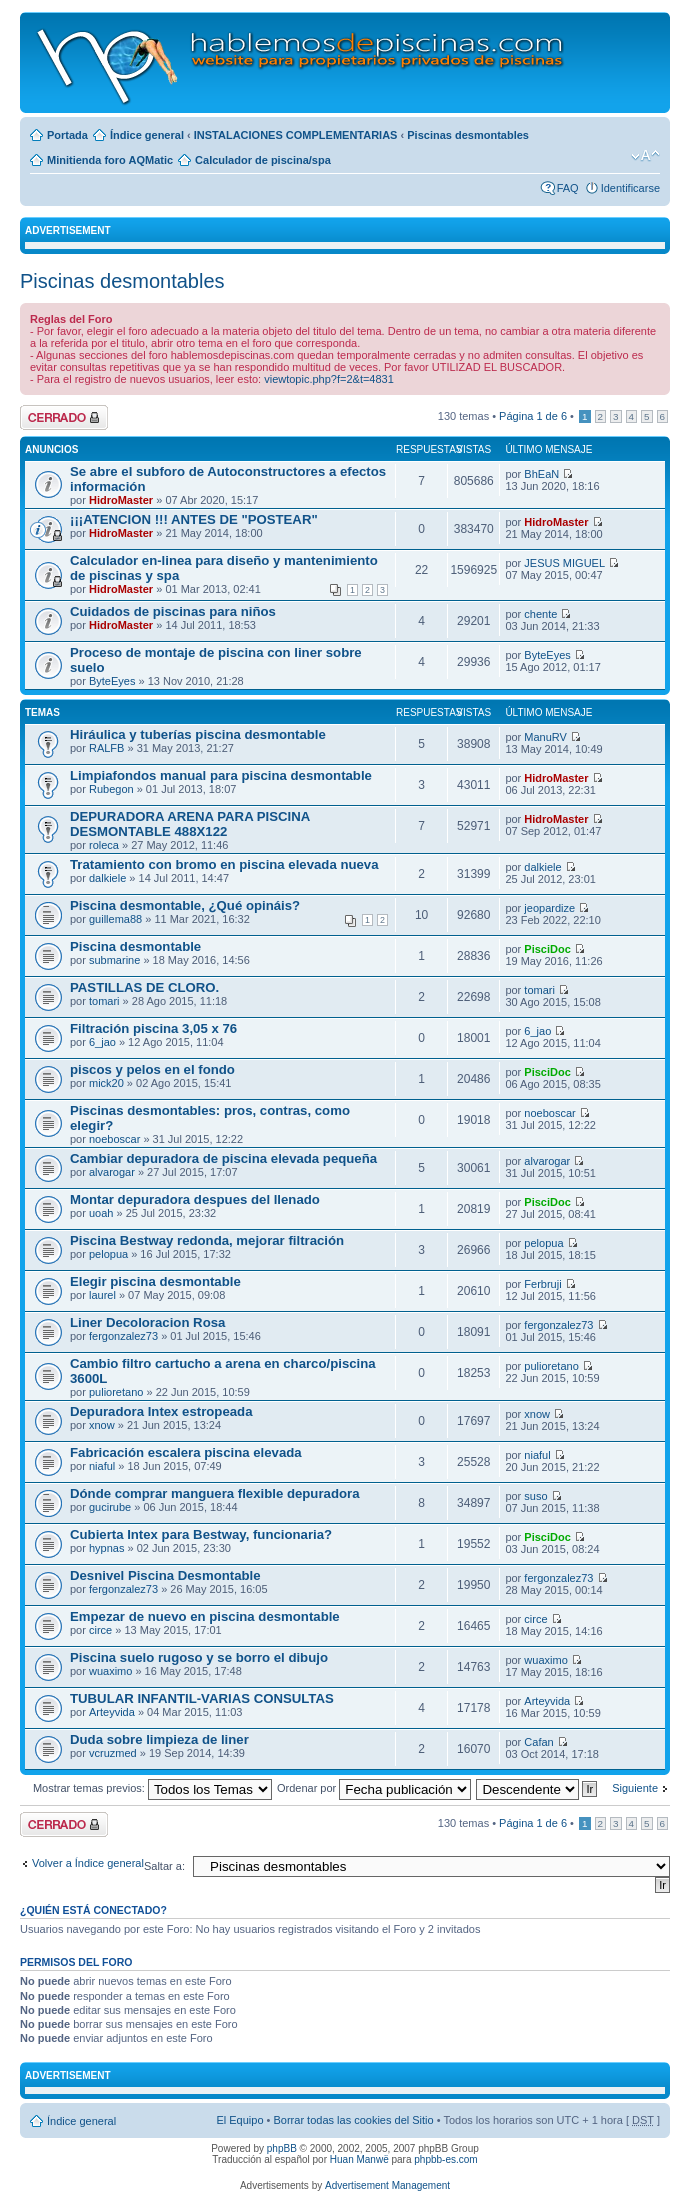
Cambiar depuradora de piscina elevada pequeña (223, 1158)
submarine (114, 960)
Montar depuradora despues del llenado (195, 1199)
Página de (533, 416)
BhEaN (541, 474)
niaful (102, 1466)
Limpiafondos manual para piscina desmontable (221, 775)
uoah (101, 1213)
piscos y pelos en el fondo (152, 1069)
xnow (102, 1425)
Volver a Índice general (88, 1863)
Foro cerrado (64, 417)
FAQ (568, 188)
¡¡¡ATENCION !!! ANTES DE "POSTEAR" (194, 519)
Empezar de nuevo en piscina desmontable (205, 1616)
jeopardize (549, 908)
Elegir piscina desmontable (155, 1281)
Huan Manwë (359, 2159)
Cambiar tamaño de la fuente (645, 156)
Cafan (538, 1742)
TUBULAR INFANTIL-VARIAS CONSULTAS (202, 1698)
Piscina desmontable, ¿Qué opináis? (185, 905)
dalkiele (107, 878)
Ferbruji (542, 1284)
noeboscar (114, 1139)
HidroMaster (121, 500)
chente (540, 614)
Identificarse (630, 188)
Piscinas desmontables (468, 135)
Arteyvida (112, 1712)
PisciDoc (547, 949)
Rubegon (111, 789)
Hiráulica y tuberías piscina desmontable (198, 734)
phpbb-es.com (445, 2159)
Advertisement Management (387, 2185)
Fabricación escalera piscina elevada (186, 1452)
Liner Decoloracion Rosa (147, 1322)
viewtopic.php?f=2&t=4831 (329, 379)
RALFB (106, 748)
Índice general (147, 135)
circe (100, 1630)
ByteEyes (112, 681)
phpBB (282, 2148)
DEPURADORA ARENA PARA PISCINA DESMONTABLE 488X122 (190, 824)
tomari (104, 1001)
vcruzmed (113, 1753)
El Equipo (239, 2120)
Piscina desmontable (135, 946)
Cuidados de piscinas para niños (173, 611)
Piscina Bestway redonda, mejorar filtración (207, 1240)
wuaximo (110, 1671)
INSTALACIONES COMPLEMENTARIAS (296, 135)
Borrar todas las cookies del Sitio (353, 2120)
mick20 (106, 1083)
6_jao (102, 1042)
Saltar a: (164, 1866)
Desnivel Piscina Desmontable (165, 1575)
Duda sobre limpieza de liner (159, 1739)
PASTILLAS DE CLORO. (144, 987)
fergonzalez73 (123, 1336)
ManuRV (545, 737)
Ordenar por (374, 1788)
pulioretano (116, 1392)
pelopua (108, 1254)
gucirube (110, 1507)
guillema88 (115, 919)
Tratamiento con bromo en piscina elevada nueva (224, 864)
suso (535, 1496)
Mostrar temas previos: (152, 1788)
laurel (102, 1295)
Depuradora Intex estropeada (161, 1411)
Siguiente (635, 1788)
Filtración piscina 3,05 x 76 (153, 1028)
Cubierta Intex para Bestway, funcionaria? (201, 1534)
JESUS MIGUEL (564, 563)
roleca (104, 845)
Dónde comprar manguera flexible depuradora (214, 1493)
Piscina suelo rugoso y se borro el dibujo (199, 1657)
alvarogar (112, 1172)
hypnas (106, 1548)
